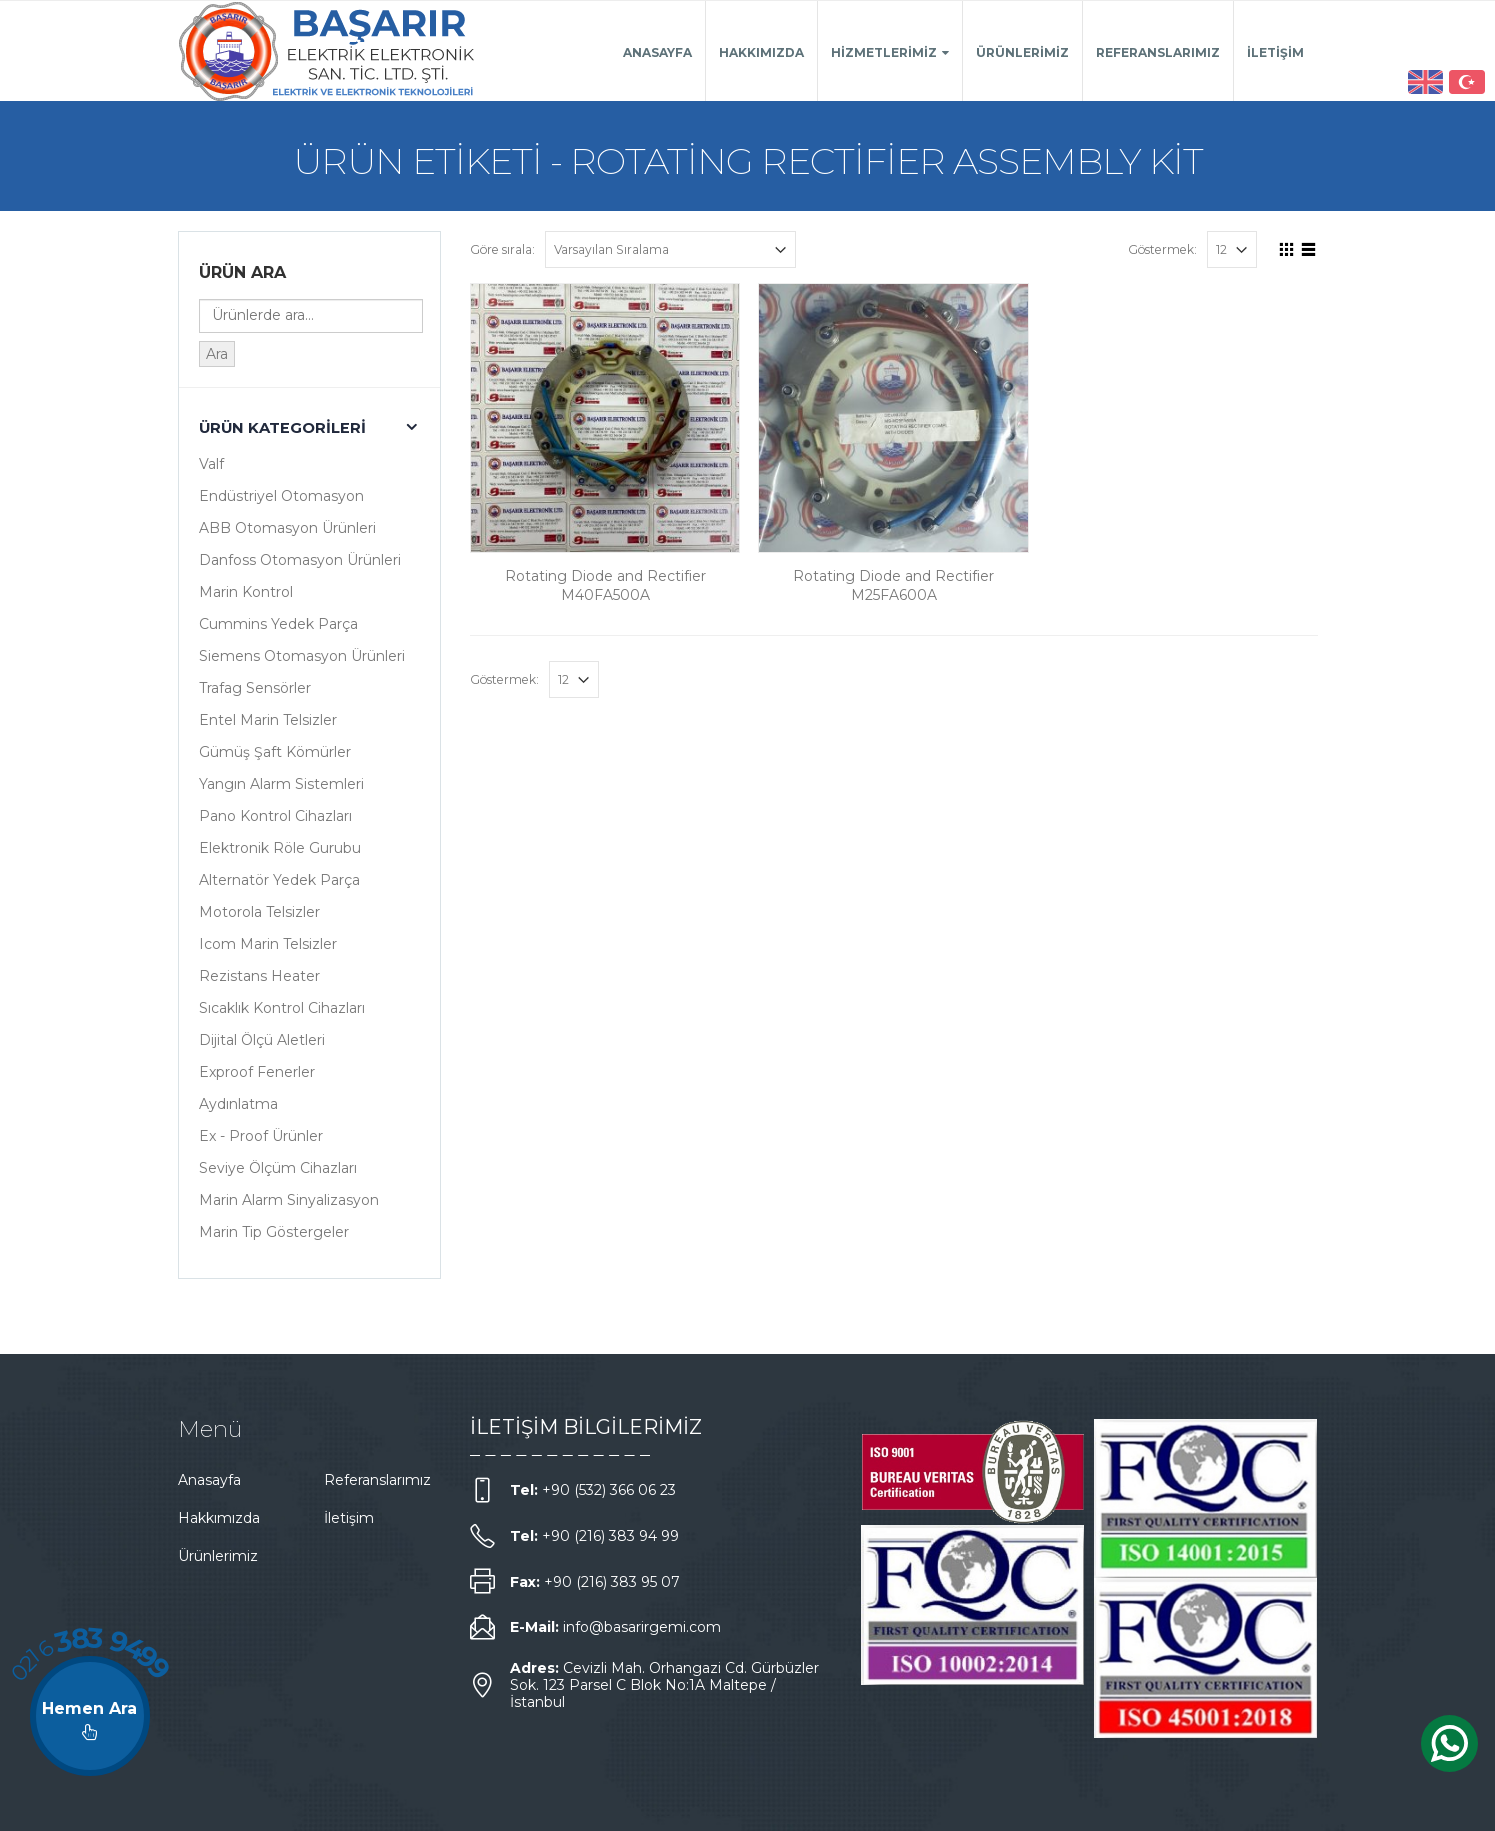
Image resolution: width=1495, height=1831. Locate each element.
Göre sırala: (502, 249)
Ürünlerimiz (1022, 52)
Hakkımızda (761, 52)
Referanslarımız (1158, 52)
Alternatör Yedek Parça (279, 880)
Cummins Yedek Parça (278, 624)
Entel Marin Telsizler (268, 720)
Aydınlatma (238, 1104)
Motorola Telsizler (259, 912)
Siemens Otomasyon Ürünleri (302, 656)
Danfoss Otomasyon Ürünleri (300, 560)
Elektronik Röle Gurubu (280, 848)
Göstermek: (1162, 249)
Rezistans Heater (259, 976)
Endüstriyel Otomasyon (281, 496)
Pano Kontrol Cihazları (275, 816)
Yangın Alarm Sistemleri (281, 784)
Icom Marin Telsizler (268, 944)
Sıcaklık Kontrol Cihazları (282, 1008)
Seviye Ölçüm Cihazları (278, 1168)
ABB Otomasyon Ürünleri (287, 528)
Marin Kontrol (246, 592)
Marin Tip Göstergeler (274, 1232)
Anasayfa (657, 52)
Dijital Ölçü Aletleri (262, 1040)
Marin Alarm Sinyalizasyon (289, 1200)
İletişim (1275, 52)
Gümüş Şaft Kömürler (275, 752)
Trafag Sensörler (255, 688)
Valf (211, 464)
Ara (217, 354)
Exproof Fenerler (257, 1072)
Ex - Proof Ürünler (261, 1136)
